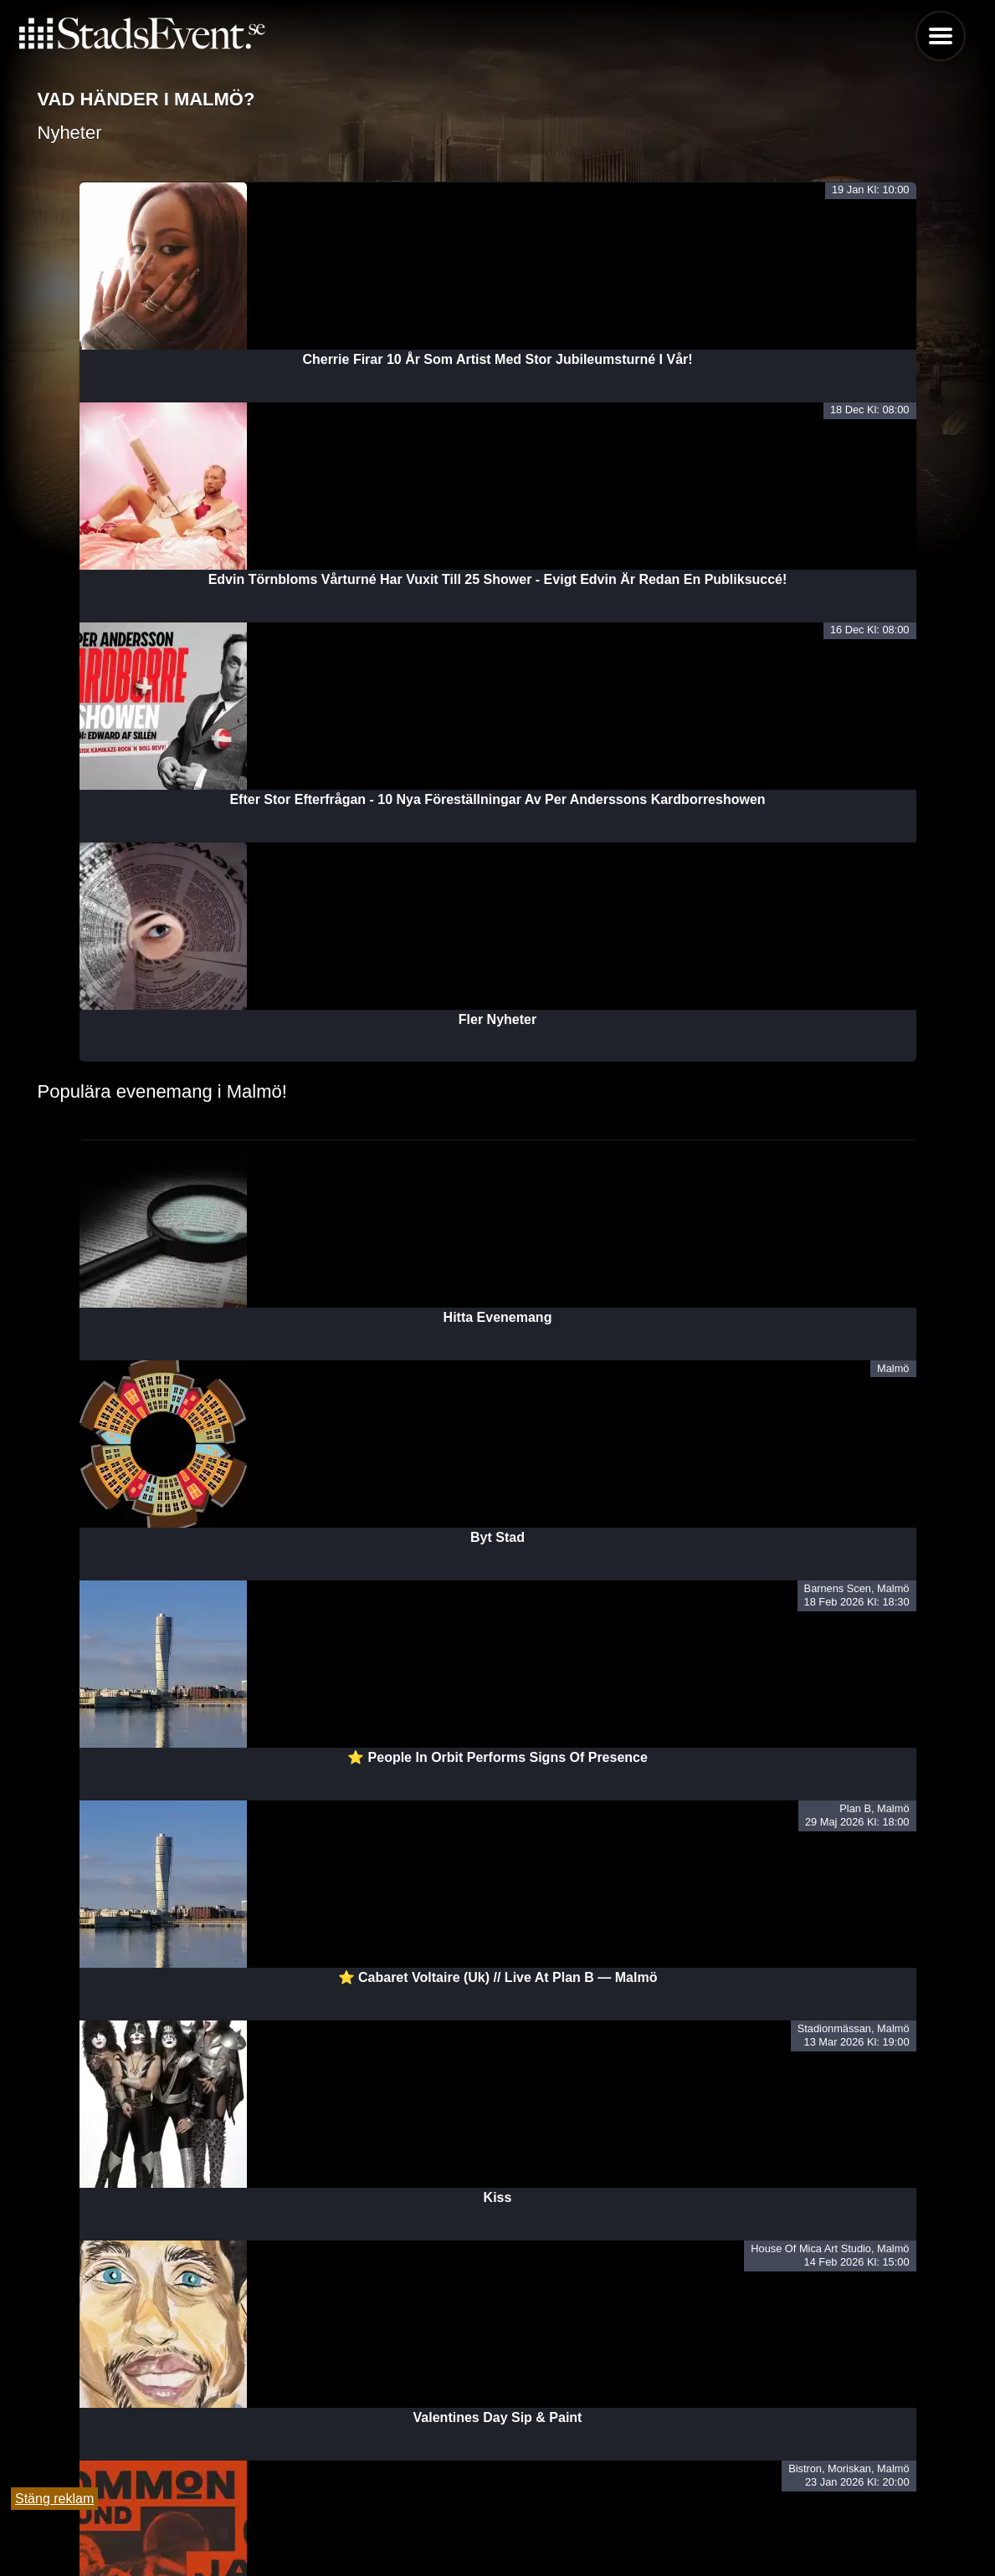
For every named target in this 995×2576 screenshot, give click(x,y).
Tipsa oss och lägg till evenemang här (497, 2520)
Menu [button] (941, 36)
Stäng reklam (54, 2498)
